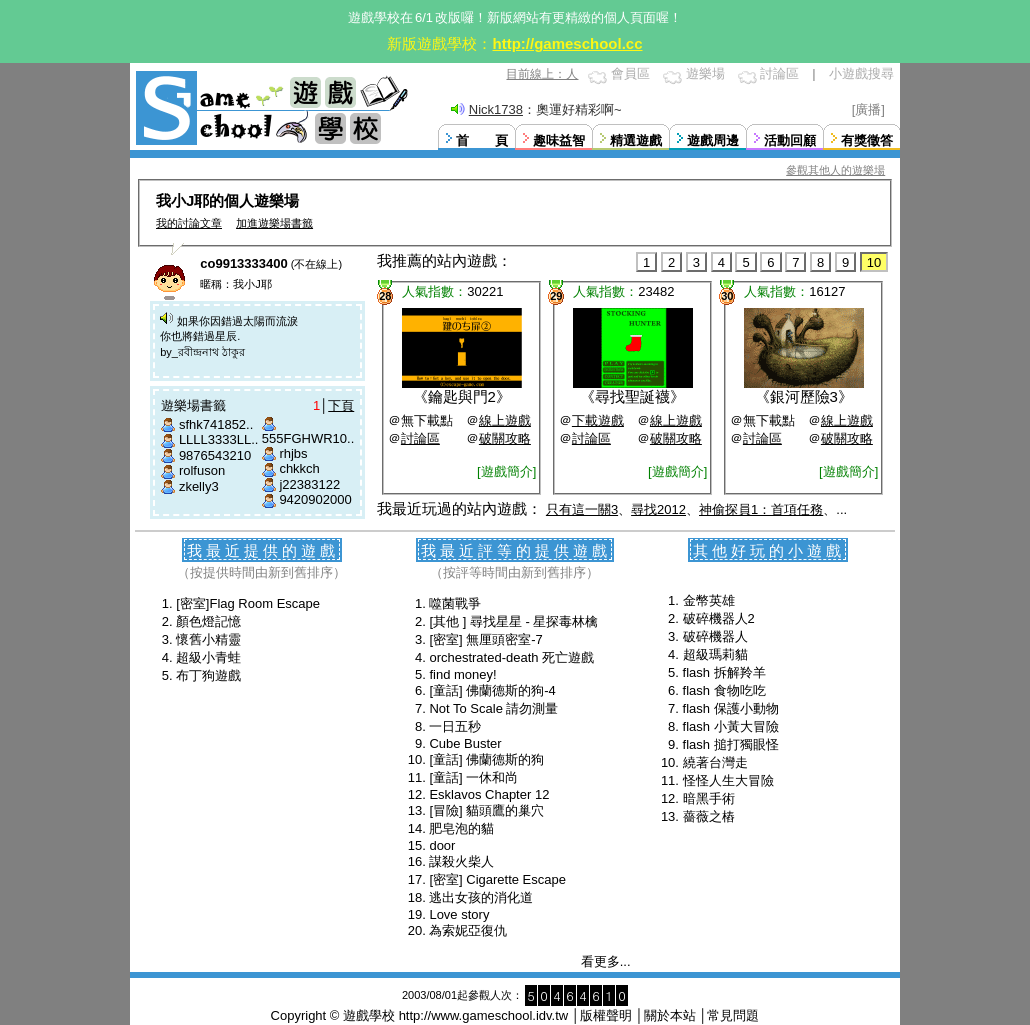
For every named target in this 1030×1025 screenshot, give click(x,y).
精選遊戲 (636, 140)
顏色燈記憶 (208, 621)
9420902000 (315, 499)
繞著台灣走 (715, 762)
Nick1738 (496, 109)
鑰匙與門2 (462, 396)
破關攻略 (505, 438)
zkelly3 (199, 486)
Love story (459, 914)
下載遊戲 (598, 420)
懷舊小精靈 (208, 639)
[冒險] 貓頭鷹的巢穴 (486, 810)
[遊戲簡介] (506, 471)
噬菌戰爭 (455, 603)
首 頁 (482, 140)
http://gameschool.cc (567, 43)
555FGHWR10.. (308, 438)
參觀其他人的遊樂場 (835, 170)
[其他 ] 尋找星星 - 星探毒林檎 (513, 621)
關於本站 (670, 1015)
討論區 (779, 73)
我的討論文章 (189, 223)
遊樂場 (705, 73)
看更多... (606, 961)
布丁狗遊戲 (208, 675)
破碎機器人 (715, 636)
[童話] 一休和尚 (473, 777)
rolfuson (202, 470)
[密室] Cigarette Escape (497, 879)
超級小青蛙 (208, 657)
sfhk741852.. (216, 424)
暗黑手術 (709, 798)
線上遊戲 (505, 420)
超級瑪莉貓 (715, 654)
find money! (462, 674)
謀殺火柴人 (461, 861)
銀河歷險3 (804, 396)
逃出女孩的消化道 (481, 897)
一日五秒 (455, 726)
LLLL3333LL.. (219, 439)
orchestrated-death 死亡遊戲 (511, 657)
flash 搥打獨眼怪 (731, 744)
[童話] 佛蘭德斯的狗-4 (492, 690)
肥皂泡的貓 (461, 828)
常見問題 (733, 1015)
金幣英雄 (709, 600)
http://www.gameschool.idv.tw (484, 1015)
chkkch (299, 468)
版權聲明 (606, 1015)
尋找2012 (658, 509)
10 (874, 262)
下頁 (341, 405)
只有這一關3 (582, 509)
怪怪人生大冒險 (728, 780)
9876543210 (215, 455)
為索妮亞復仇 (468, 930)
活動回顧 (790, 140)
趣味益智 (559, 140)
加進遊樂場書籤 (274, 223)
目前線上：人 (542, 74)
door (442, 845)
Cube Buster (465, 743)
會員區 (630, 73)
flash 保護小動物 (731, 708)
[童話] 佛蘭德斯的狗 (486, 759)
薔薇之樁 (709, 816)
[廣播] (868, 109)
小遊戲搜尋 (861, 73)
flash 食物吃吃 (724, 690)
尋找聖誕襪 (632, 396)
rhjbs (293, 453)
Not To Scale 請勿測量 (493, 708)
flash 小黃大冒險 (731, 726)
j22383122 (309, 484)
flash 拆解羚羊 (724, 672)
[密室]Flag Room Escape (248, 603)
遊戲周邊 (713, 140)
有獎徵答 (867, 140)
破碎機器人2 (719, 618)
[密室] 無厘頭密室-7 (485, 639)
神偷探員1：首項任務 (761, 509)
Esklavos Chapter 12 (489, 794)
